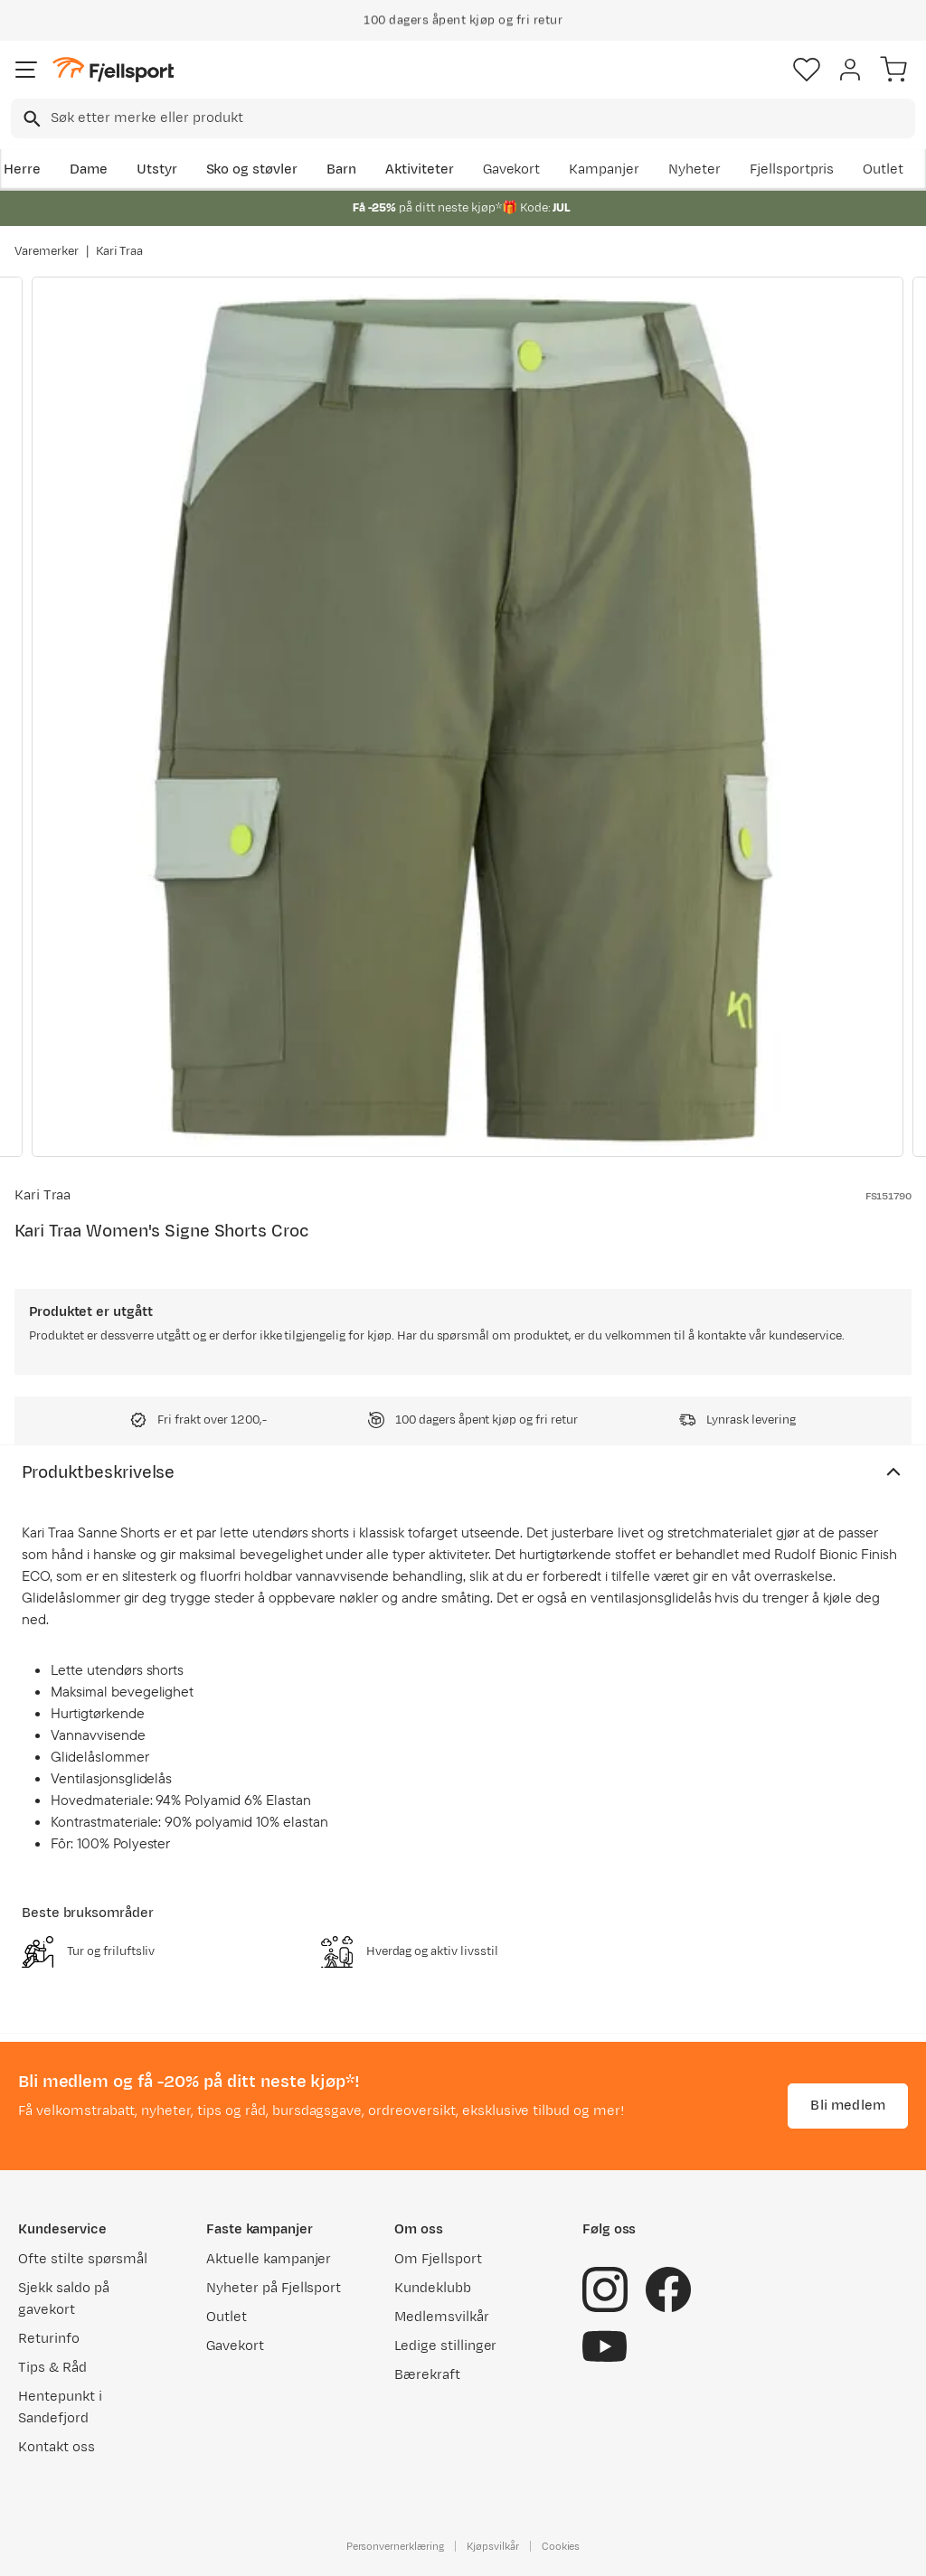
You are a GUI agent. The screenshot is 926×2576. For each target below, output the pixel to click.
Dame (89, 169)
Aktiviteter (419, 169)
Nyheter (694, 169)
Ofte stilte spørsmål (82, 2259)
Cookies (561, 2546)
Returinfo (49, 2338)
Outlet (883, 169)
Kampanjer (604, 169)
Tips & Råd (52, 2367)
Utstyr (157, 169)
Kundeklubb (432, 2288)
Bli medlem (847, 2105)
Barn (341, 169)
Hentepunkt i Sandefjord (60, 2407)
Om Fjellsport (438, 2259)
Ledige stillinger (445, 2345)
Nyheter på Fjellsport (273, 2288)
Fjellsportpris (792, 169)
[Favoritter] (806, 69)
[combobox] (463, 118)
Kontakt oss (56, 2447)
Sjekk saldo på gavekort (63, 2299)
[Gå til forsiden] (113, 70)
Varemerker (46, 251)
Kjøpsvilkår (493, 2546)
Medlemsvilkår (441, 2317)
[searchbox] (481, 118)
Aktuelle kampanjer (268, 2259)
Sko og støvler (252, 169)
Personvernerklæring (395, 2546)
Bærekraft (427, 2374)
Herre (22, 169)
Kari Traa (120, 251)
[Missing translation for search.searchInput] (30, 119)
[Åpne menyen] (26, 69)
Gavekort (512, 169)
